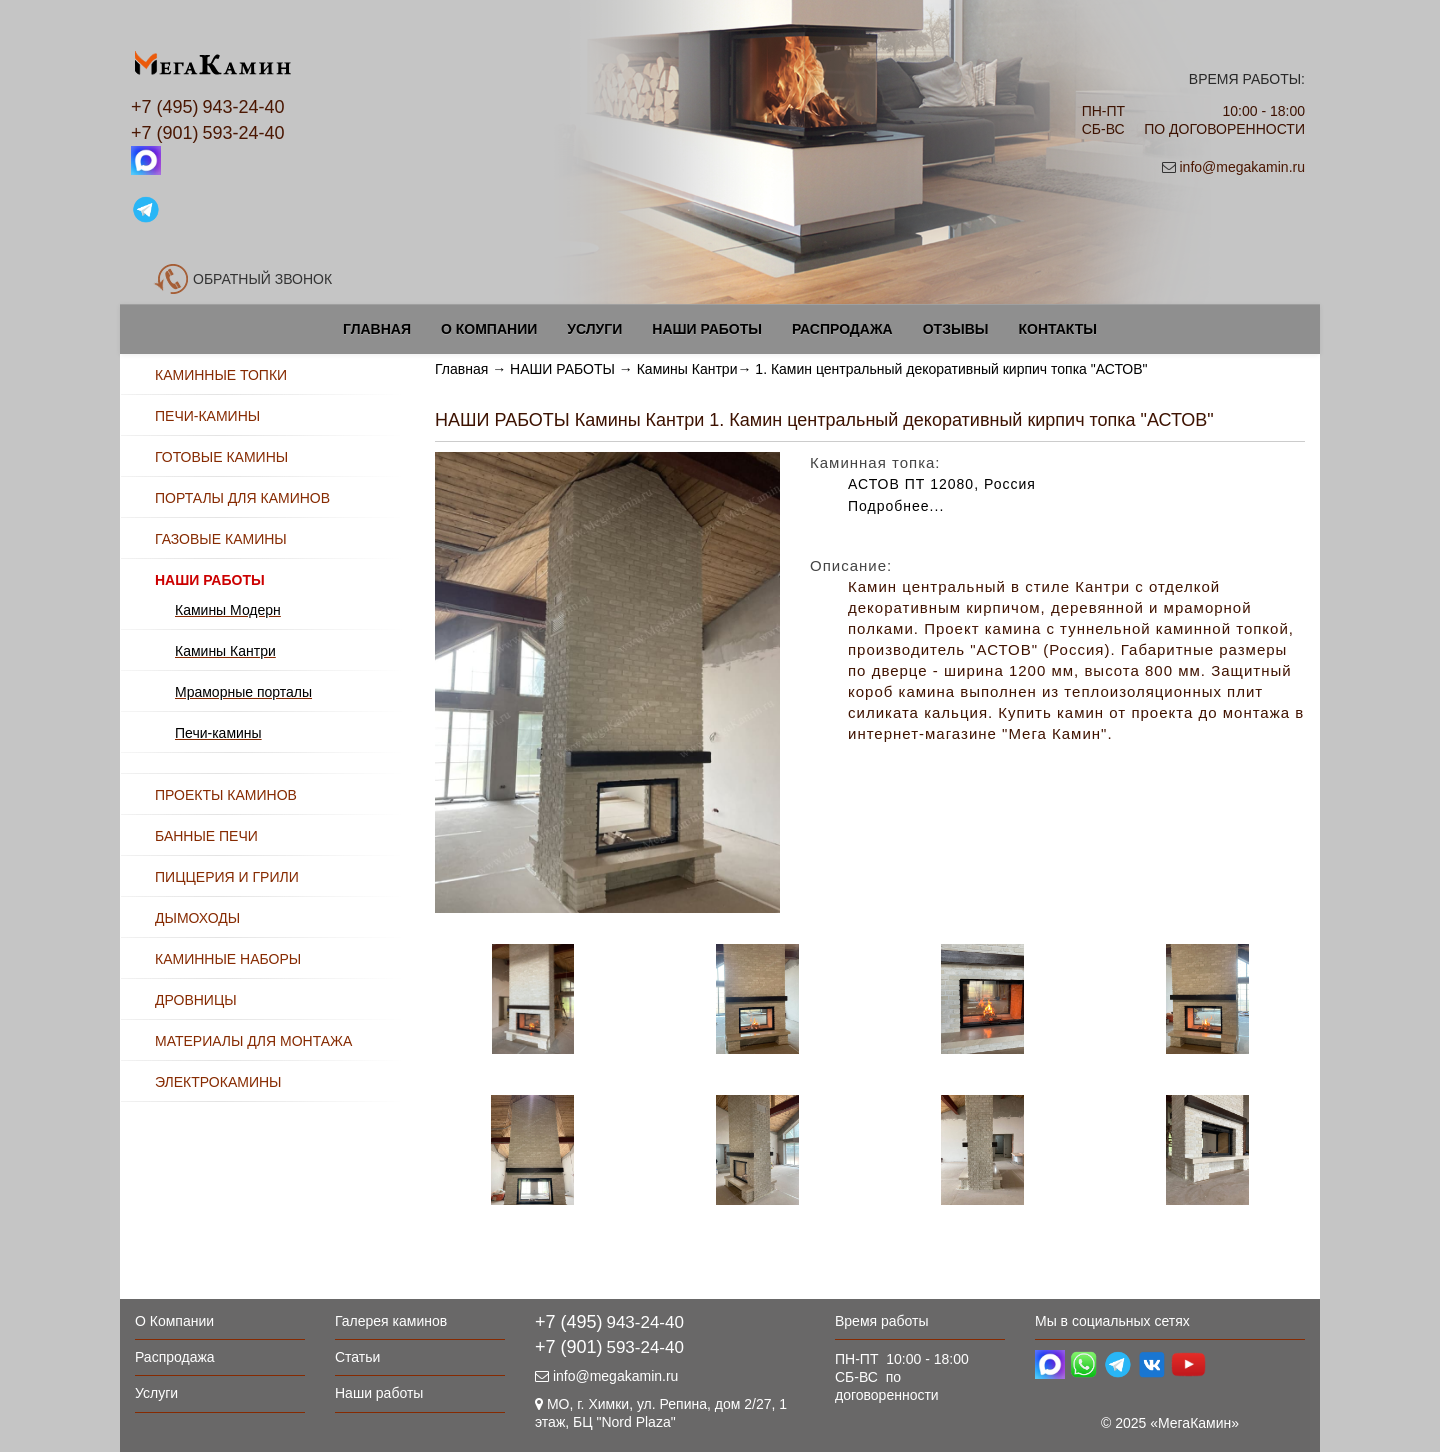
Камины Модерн (228, 610)
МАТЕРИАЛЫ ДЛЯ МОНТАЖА (253, 1041)
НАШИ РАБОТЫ (562, 369)
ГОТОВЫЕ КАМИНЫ (221, 457)
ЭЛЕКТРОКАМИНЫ (218, 1082)
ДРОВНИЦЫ (196, 1000)
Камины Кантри (687, 369)
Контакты (1057, 329)
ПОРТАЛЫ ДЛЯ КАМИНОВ (242, 498)
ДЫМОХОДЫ (197, 918)
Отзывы (956, 329)
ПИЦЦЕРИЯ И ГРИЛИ (227, 877)
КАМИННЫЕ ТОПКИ (221, 375)
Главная (377, 329)
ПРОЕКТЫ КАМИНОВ (226, 795)
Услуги (594, 329)
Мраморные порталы (243, 692)
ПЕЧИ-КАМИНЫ (207, 416)
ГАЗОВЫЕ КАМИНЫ (221, 539)
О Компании (489, 329)
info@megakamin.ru (1243, 167)
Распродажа (842, 329)
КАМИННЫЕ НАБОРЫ (228, 959)
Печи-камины (218, 733)
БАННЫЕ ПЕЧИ (206, 836)
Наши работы (707, 329)
